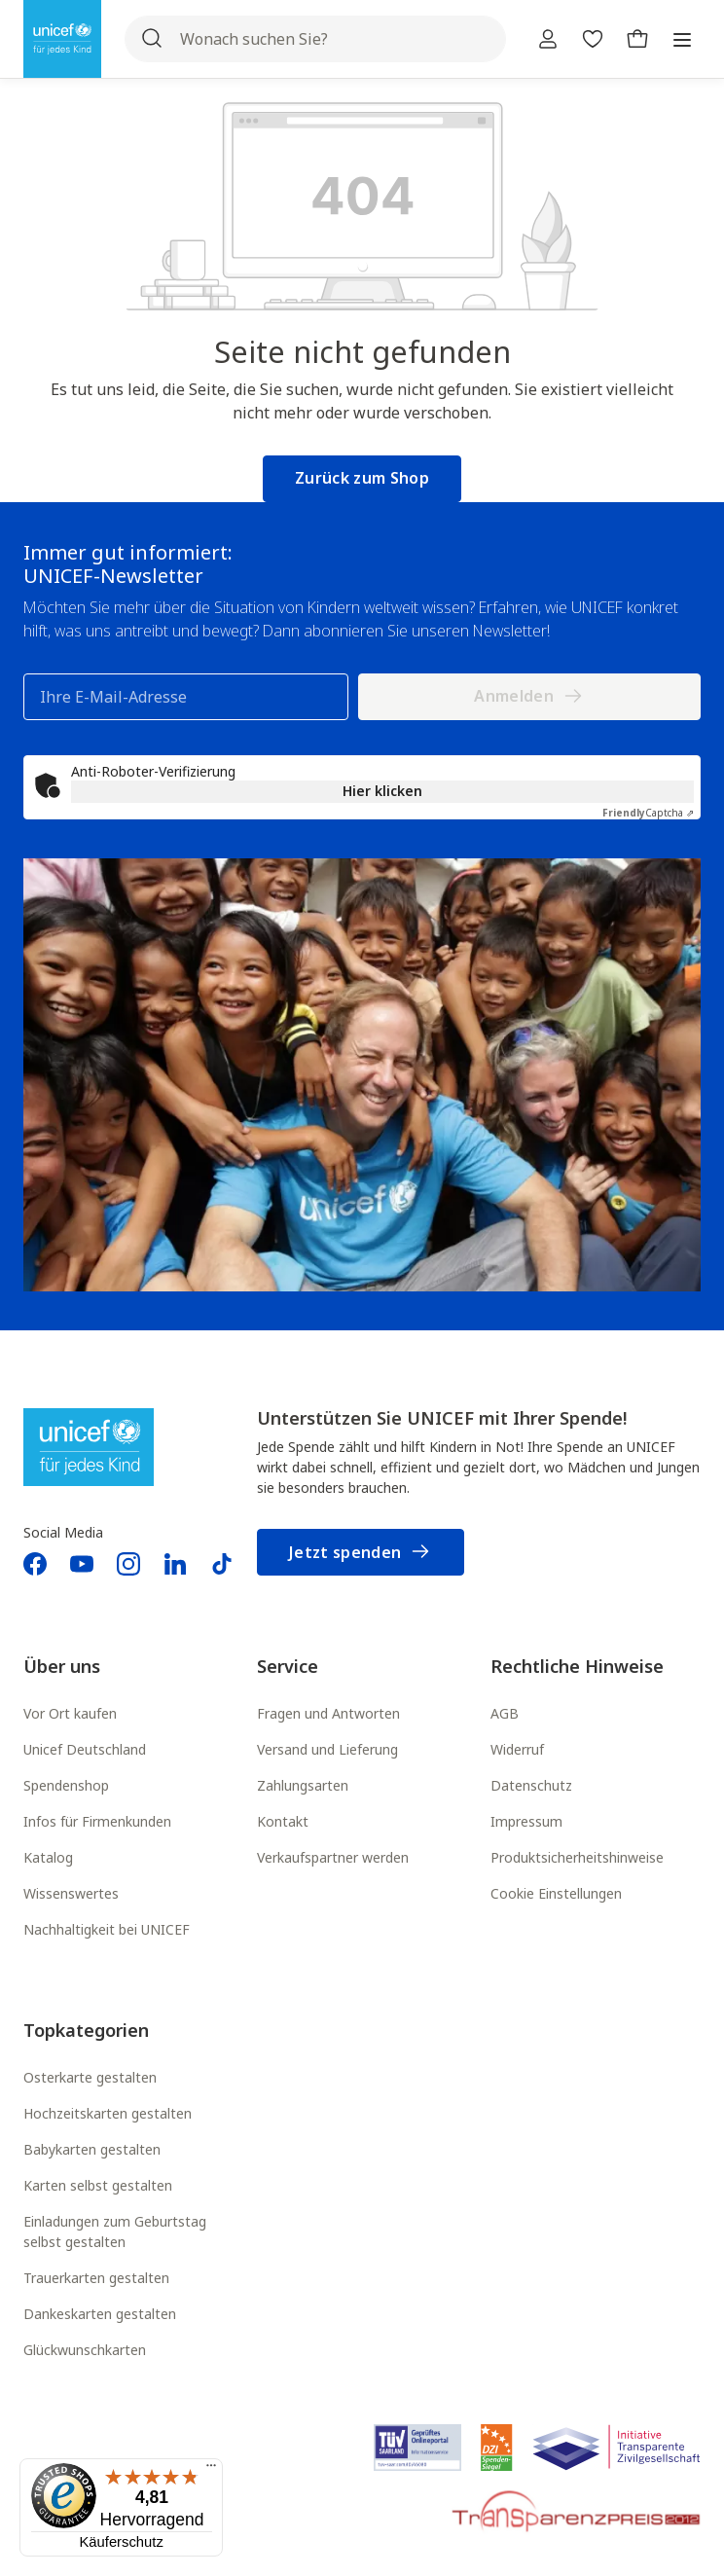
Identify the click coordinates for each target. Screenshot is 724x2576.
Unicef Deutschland (84, 1749)
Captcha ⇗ (648, 812)
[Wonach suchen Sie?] (315, 39)
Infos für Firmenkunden (97, 1821)
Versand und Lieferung (327, 1749)
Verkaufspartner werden (333, 1857)
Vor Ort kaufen (70, 1713)
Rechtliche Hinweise (577, 1666)
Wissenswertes (71, 1893)
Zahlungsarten (302, 1785)
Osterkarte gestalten (90, 2077)
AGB (504, 1713)
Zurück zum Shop (362, 478)
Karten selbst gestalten (97, 2185)
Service (287, 1666)
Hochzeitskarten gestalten (107, 2113)
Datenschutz (531, 1785)
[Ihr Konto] (547, 38)
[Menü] (682, 38)
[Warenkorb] (637, 38)
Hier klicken (382, 790)
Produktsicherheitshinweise (577, 1857)
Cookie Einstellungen (556, 1893)
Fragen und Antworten (328, 1713)
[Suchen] (151, 39)
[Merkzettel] (592, 38)
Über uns (61, 1666)
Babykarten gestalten (92, 2149)
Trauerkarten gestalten (96, 2277)
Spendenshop (66, 1785)
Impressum (526, 1821)
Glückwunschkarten (84, 2349)
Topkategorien (86, 2030)
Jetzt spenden (360, 1553)
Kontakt (282, 1821)
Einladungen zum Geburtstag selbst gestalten (114, 2231)
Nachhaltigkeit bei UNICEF (106, 1929)
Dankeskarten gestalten (99, 2313)
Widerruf (517, 1749)
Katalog (48, 1857)
